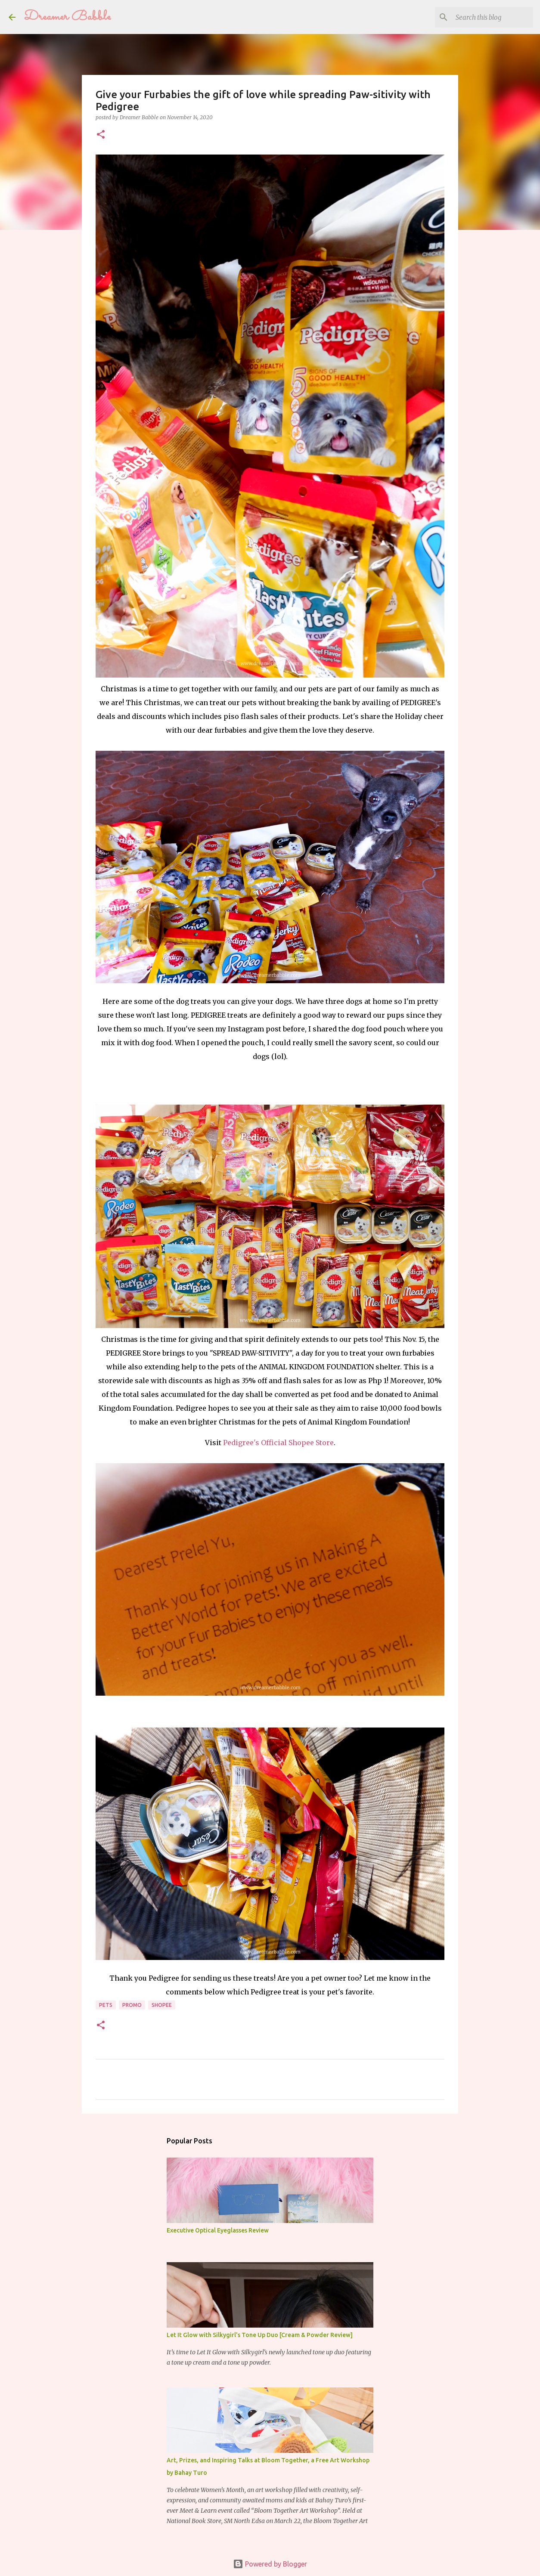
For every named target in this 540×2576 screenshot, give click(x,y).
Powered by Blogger (270, 2564)
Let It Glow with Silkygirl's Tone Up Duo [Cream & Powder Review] (260, 2334)
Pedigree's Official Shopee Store (277, 1442)
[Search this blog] (488, 17)
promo (132, 2005)
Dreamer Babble (67, 17)
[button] (101, 135)
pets (105, 2005)
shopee (162, 2005)
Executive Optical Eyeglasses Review (218, 2230)
